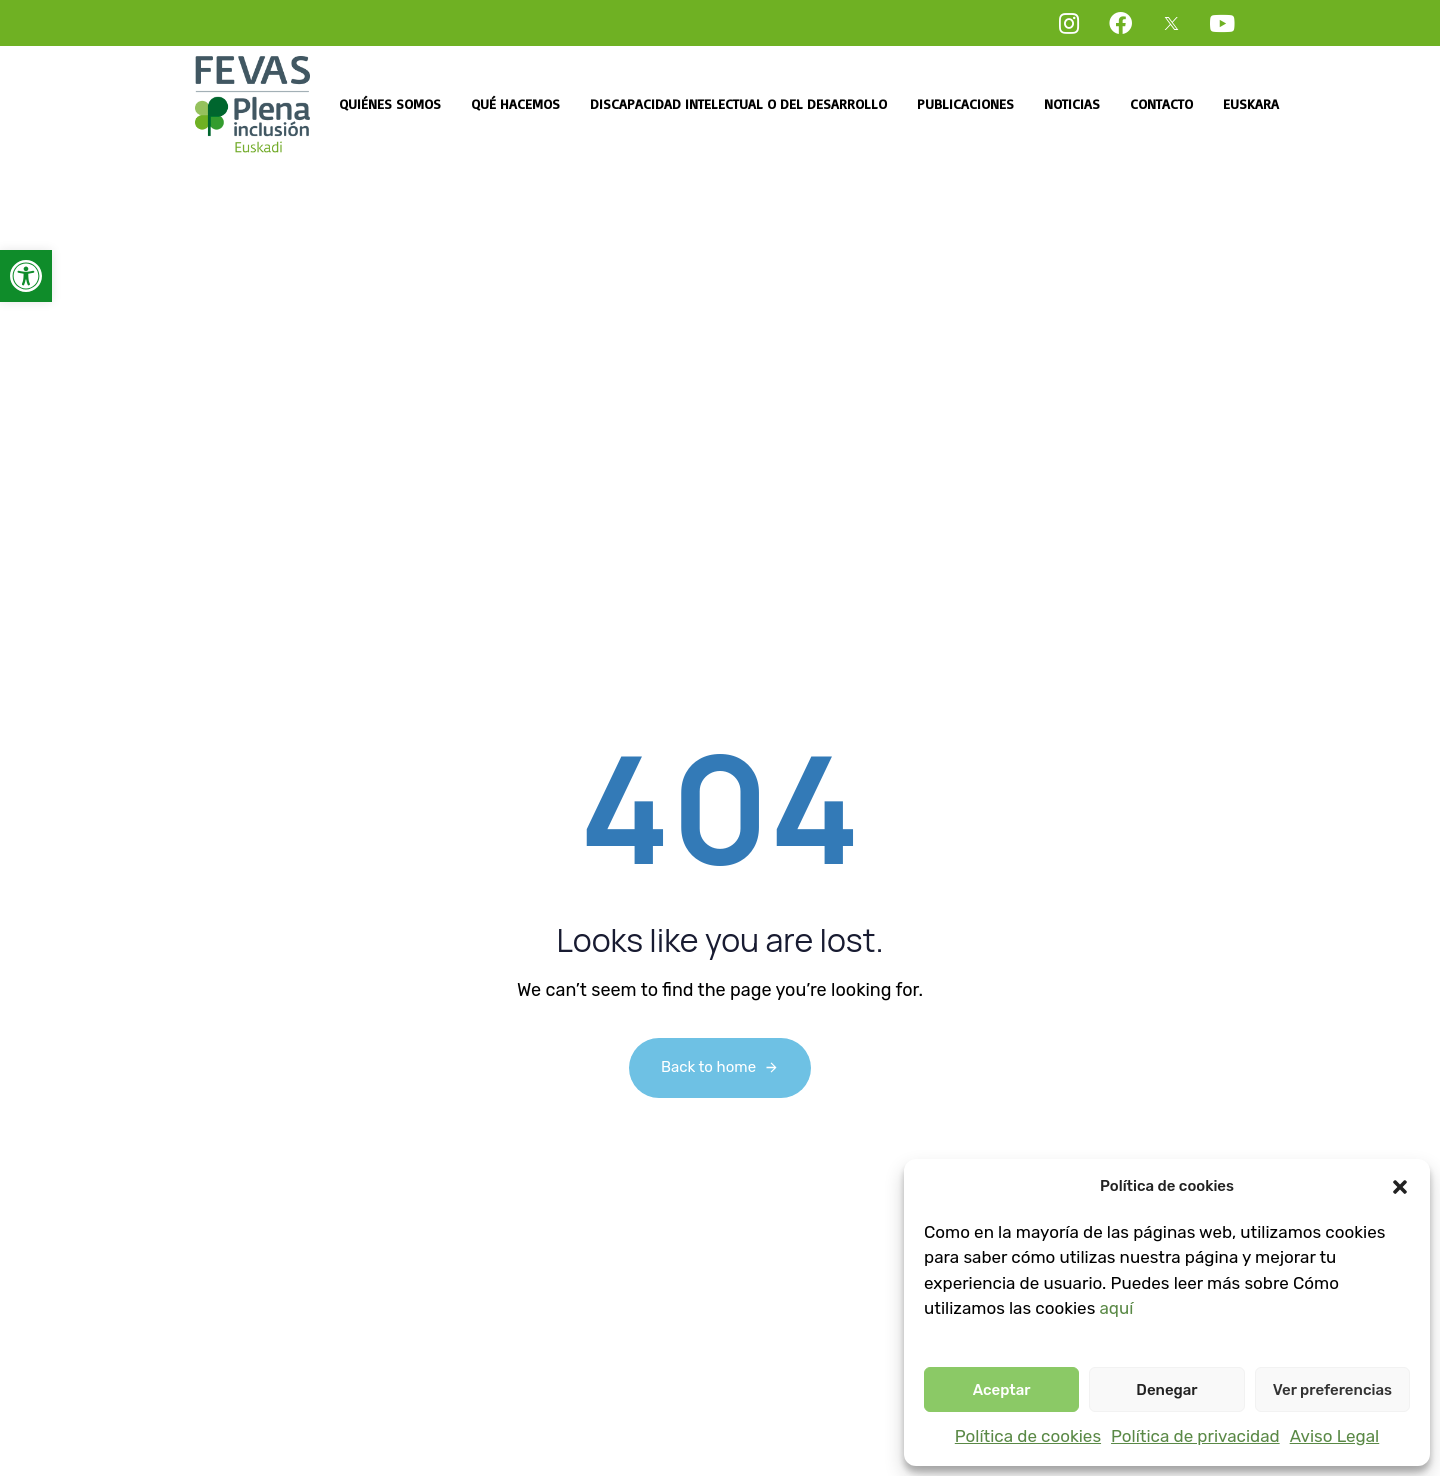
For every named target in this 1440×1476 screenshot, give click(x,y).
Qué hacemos (515, 103)
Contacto (1161, 103)
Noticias (1072, 103)
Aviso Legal (1335, 1436)
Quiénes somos (390, 103)
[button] (26, 276)
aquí (1116, 1308)
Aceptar (1002, 1390)
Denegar (1166, 1390)
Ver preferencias (1332, 1390)
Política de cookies (1028, 1436)
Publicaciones (965, 103)
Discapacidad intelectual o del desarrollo (738, 103)
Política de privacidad (1195, 1436)
